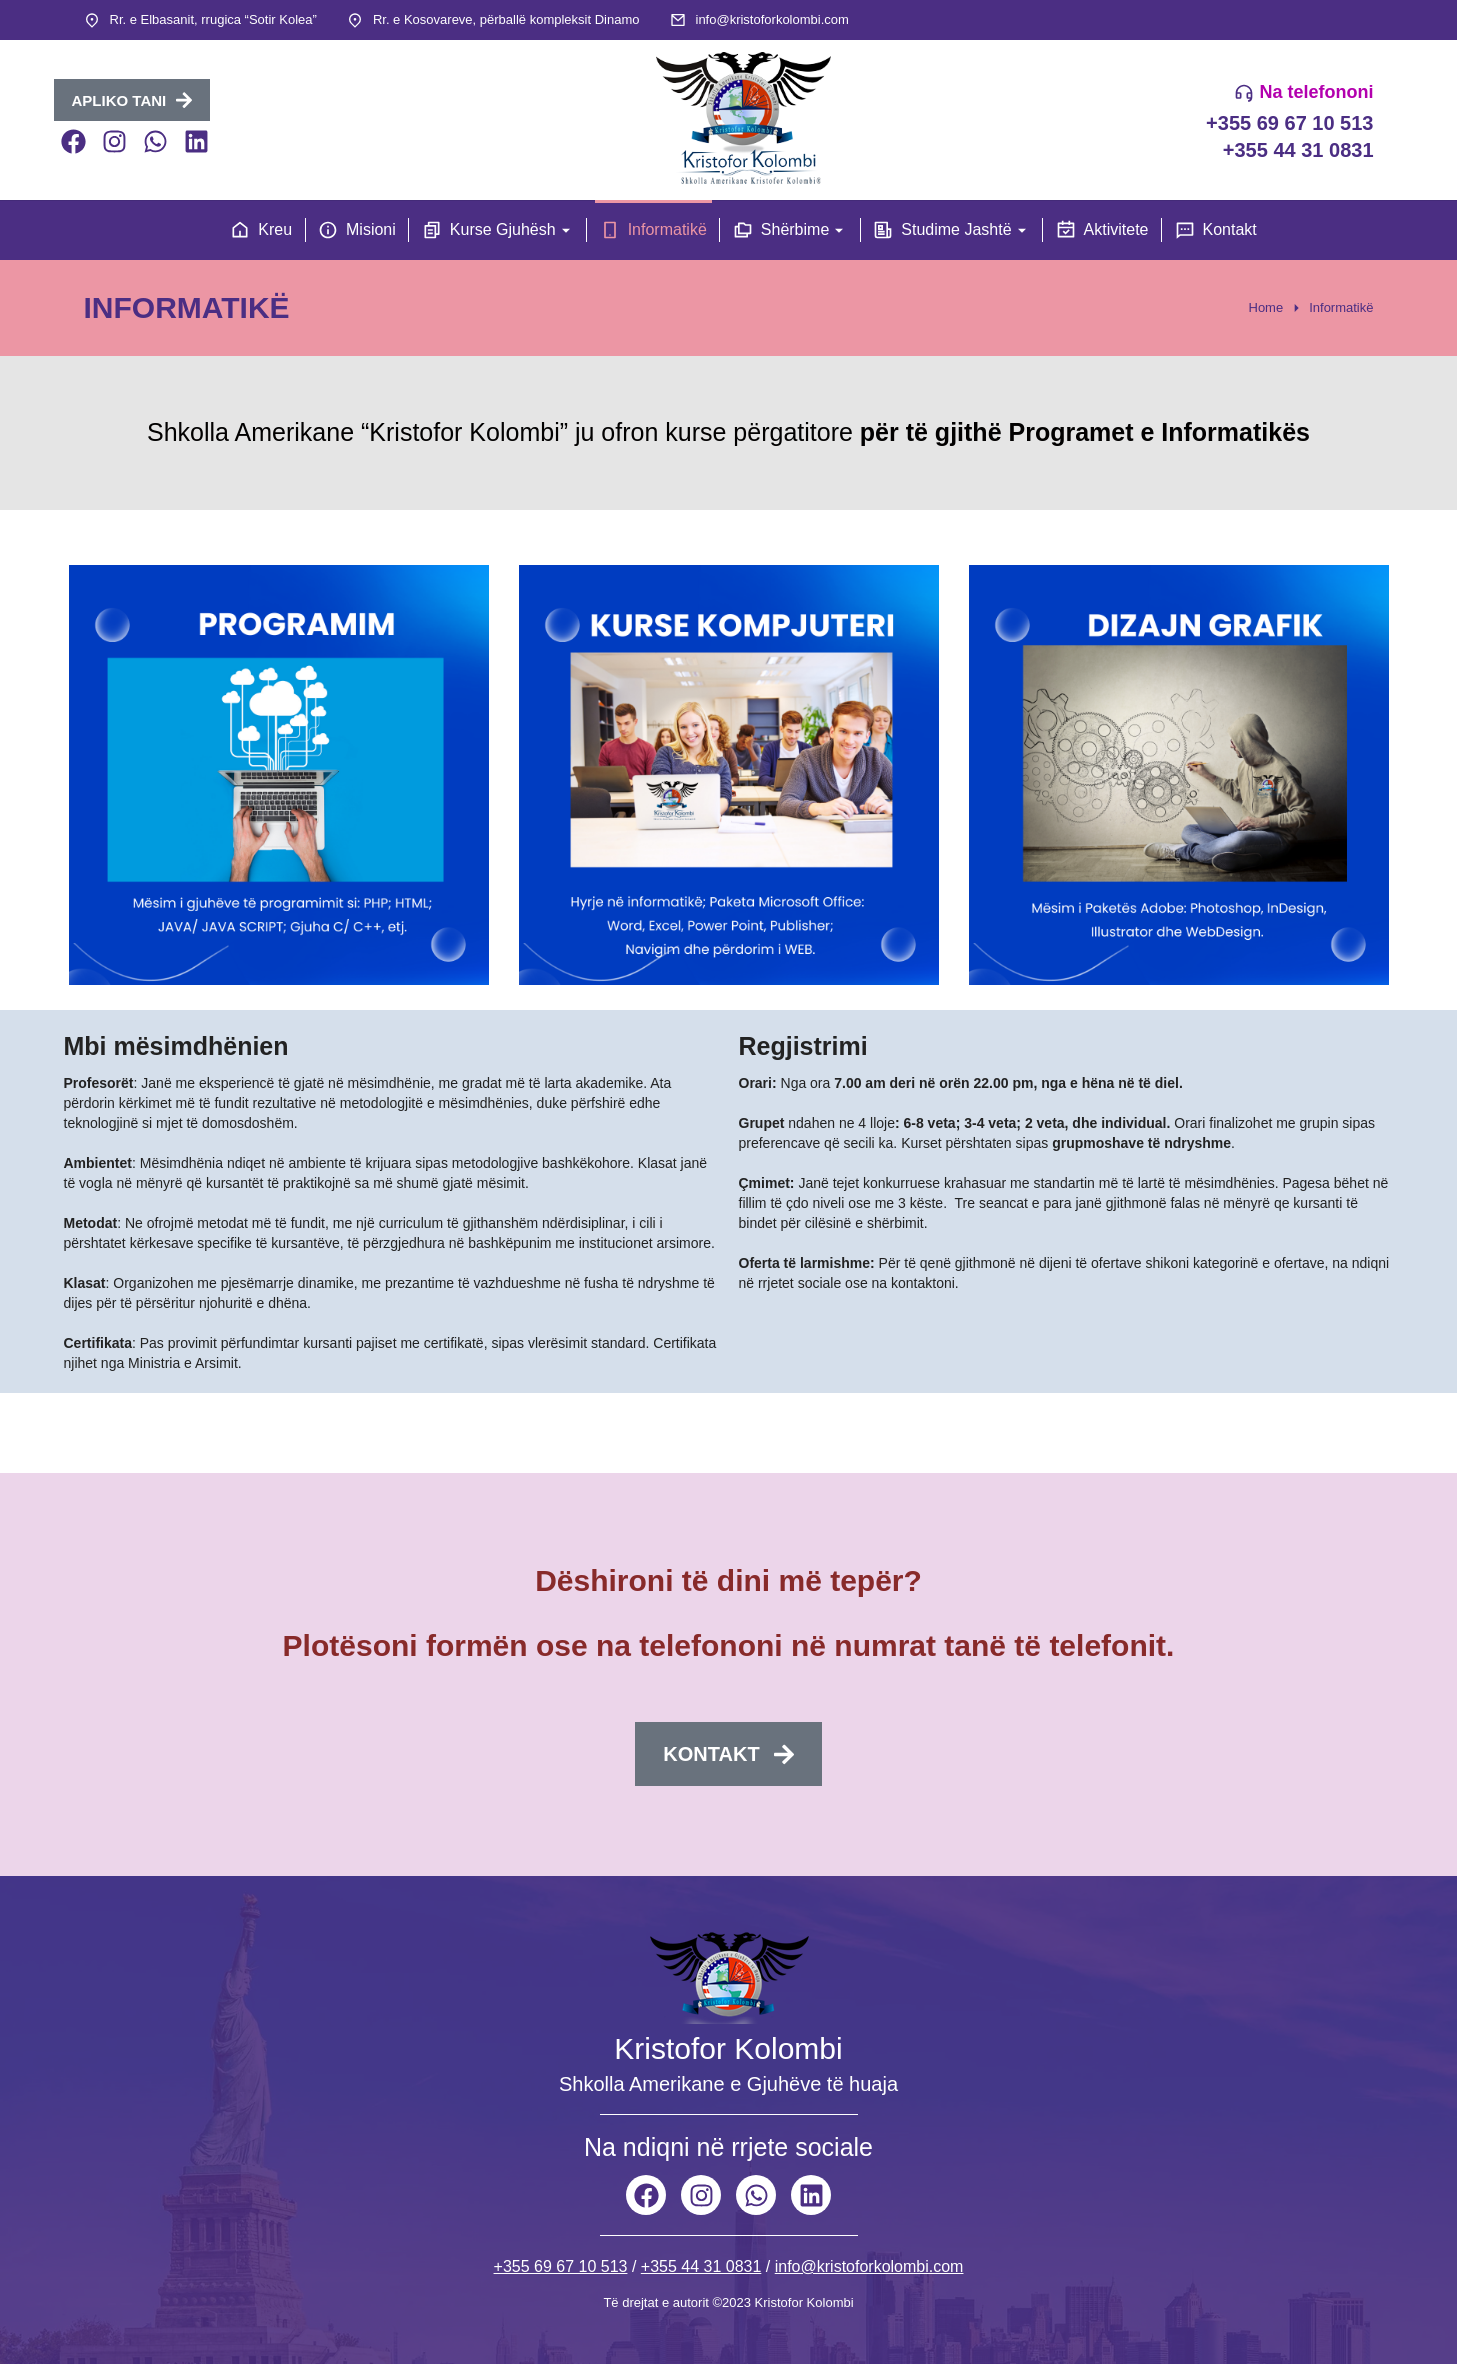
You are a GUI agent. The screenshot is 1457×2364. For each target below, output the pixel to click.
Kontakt (728, 1754)
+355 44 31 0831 (1298, 150)
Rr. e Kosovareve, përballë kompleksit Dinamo (506, 19)
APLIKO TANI (132, 100)
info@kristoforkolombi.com (772, 19)
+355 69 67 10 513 (1289, 123)
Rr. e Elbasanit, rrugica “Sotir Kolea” (213, 19)
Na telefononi (1316, 92)
